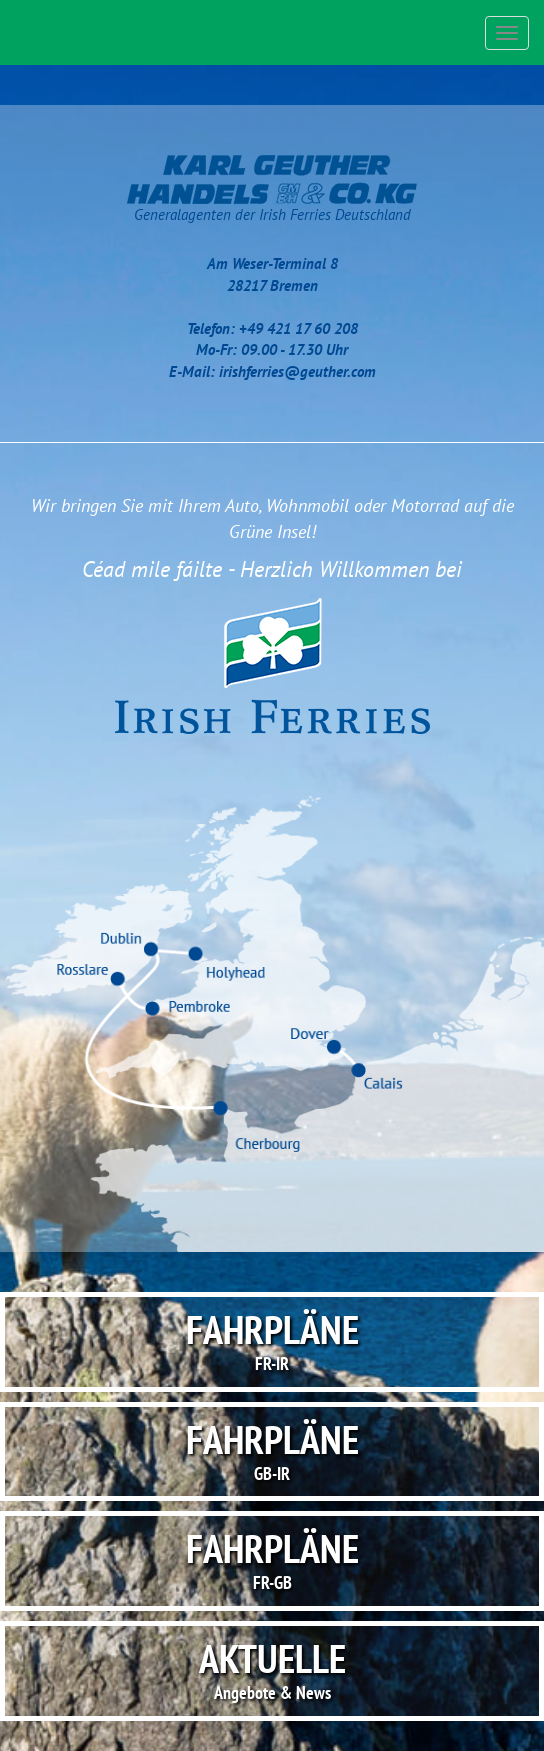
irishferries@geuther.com (297, 371)
